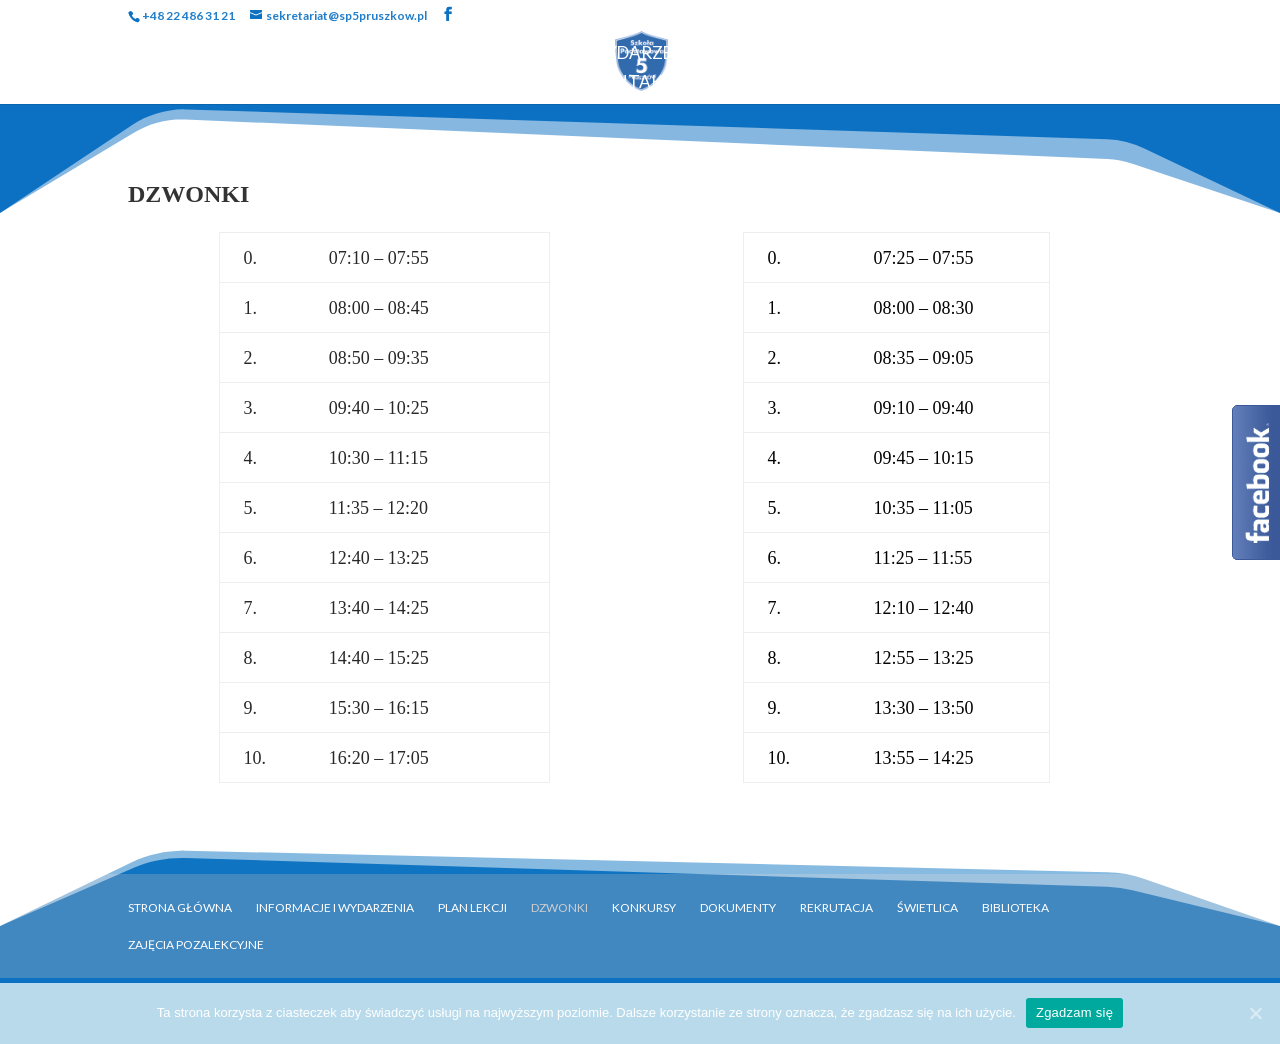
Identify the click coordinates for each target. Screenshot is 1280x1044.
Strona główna (180, 907)
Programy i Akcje (827, 54)
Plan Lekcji (472, 907)
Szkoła (283, 54)
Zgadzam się (1074, 1012)
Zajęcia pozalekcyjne (196, 944)
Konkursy (644, 907)
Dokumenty (1008, 54)
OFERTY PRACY (763, 83)
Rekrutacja (509, 83)
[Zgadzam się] (1255, 1013)
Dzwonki (559, 907)
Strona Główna (149, 54)
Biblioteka (1137, 54)
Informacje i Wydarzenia (335, 907)
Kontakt (632, 83)
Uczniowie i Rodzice (453, 54)
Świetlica (927, 907)
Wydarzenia (645, 54)
